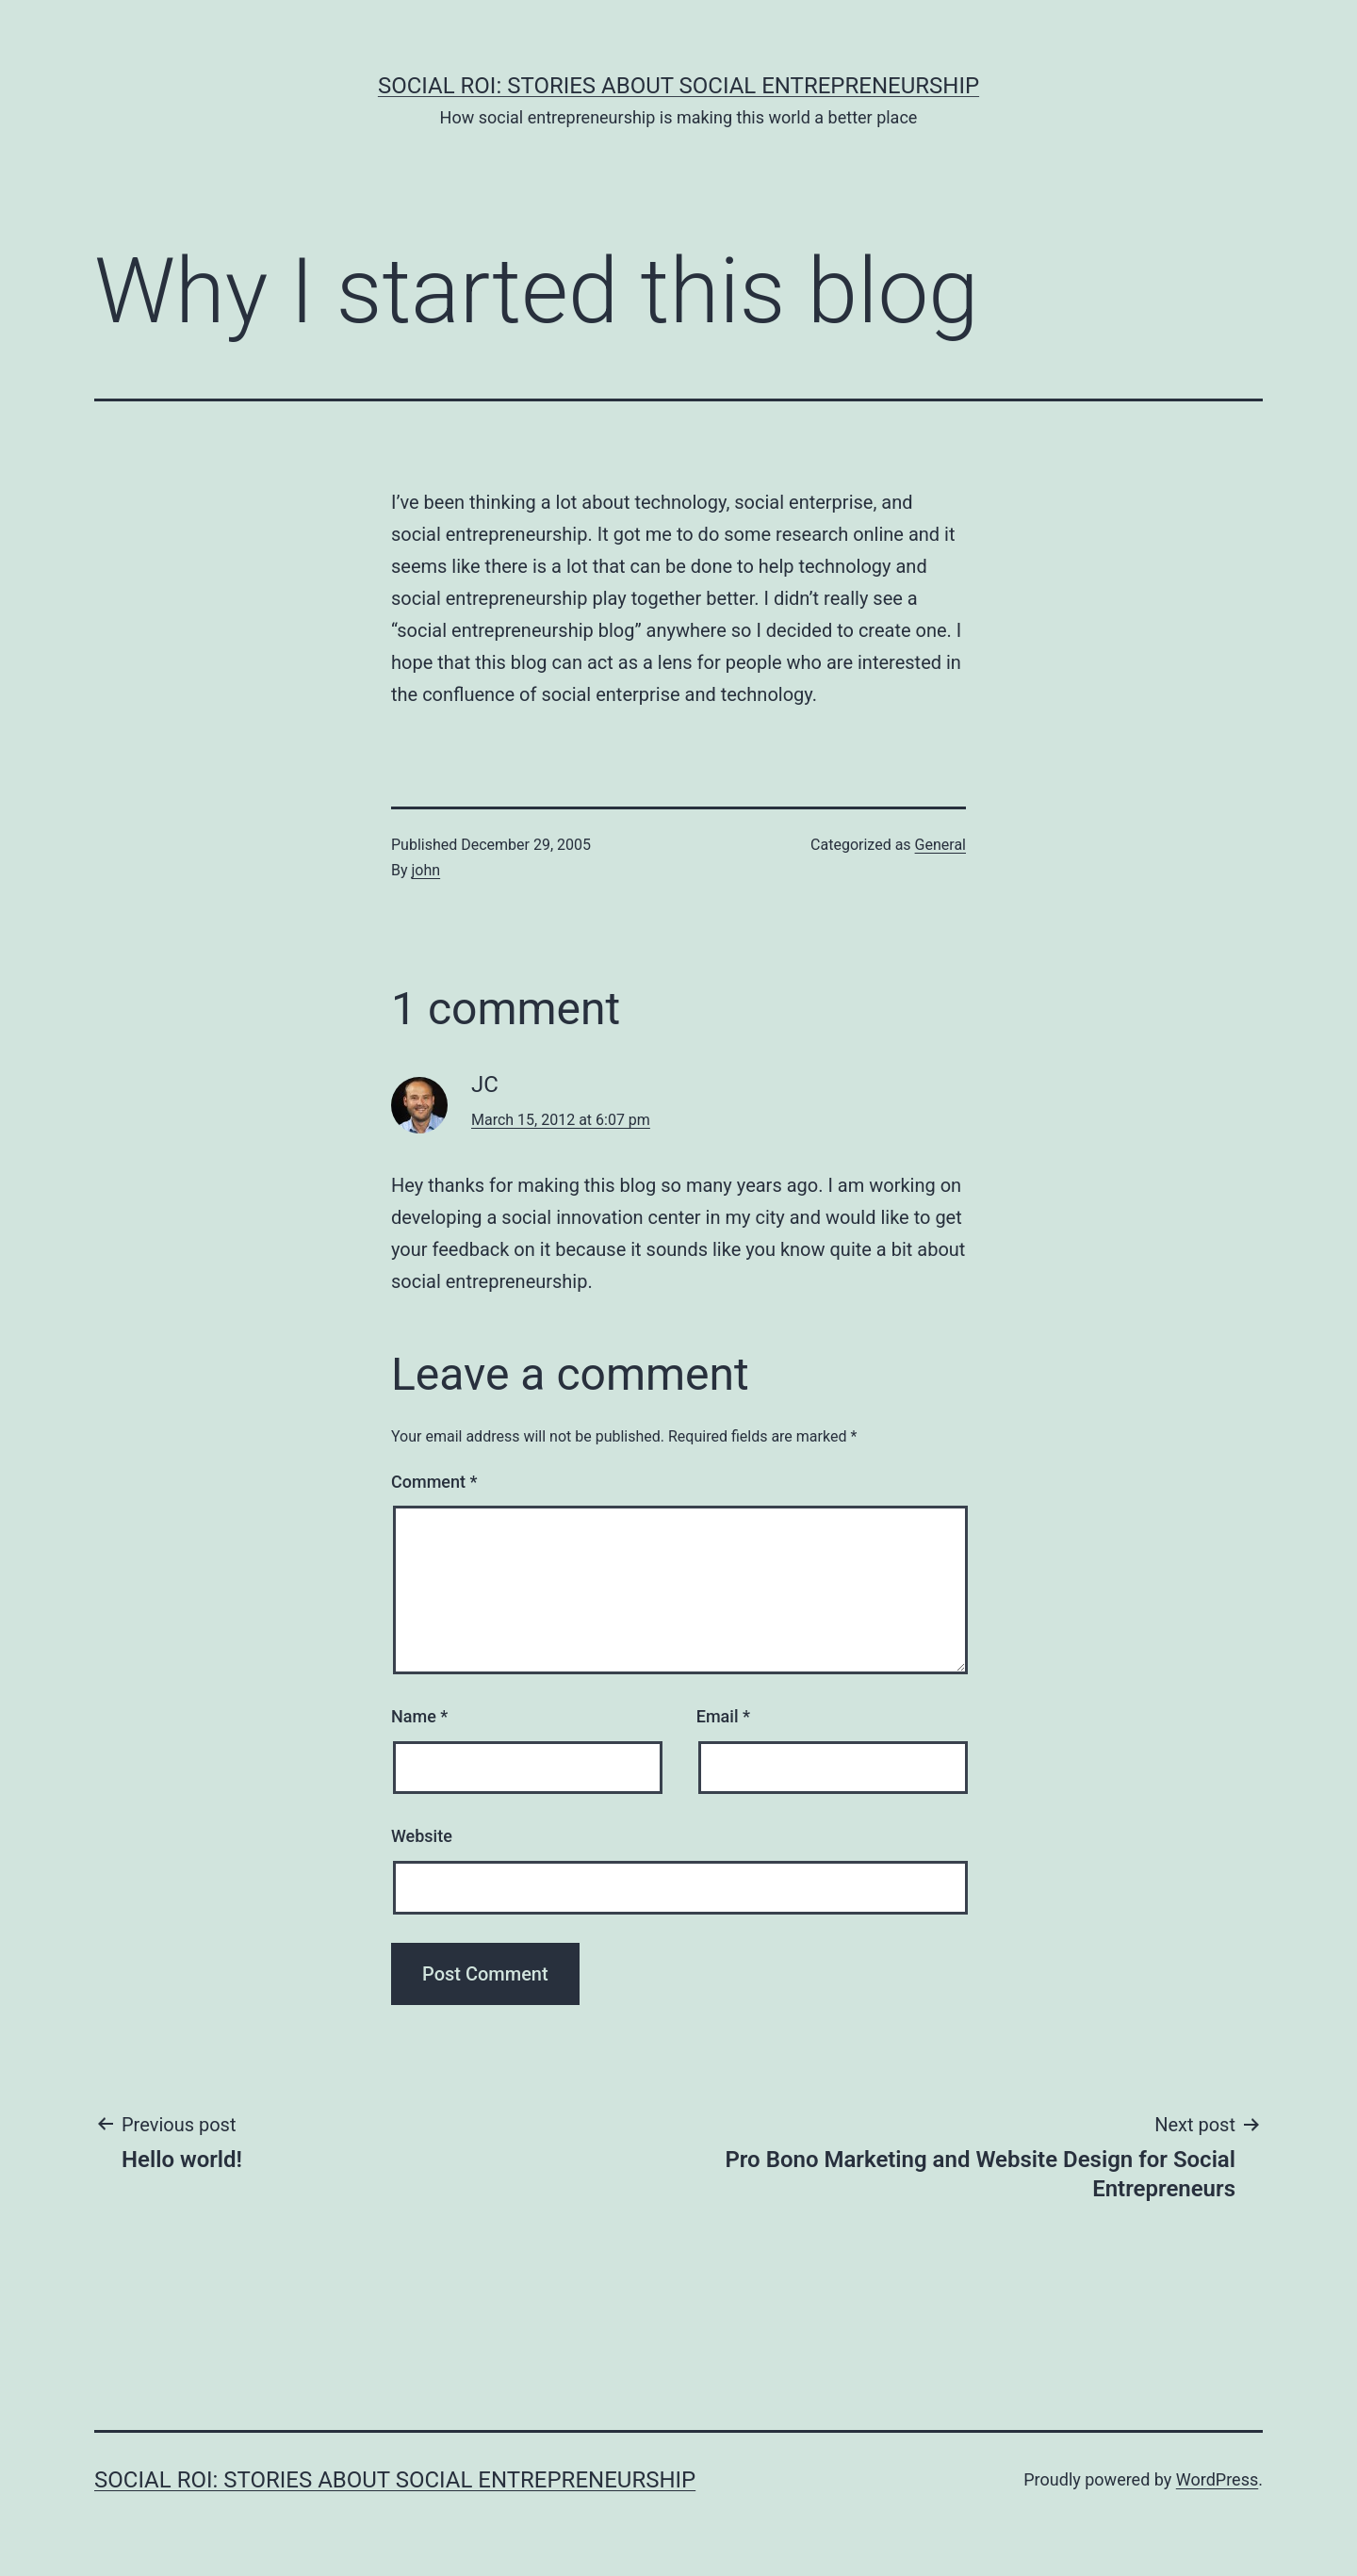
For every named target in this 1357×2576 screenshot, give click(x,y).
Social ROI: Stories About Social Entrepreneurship (678, 86)
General (940, 845)
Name (419, 1716)
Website (421, 1836)
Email (723, 1716)
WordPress (1217, 2479)
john (426, 870)
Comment (434, 1482)
